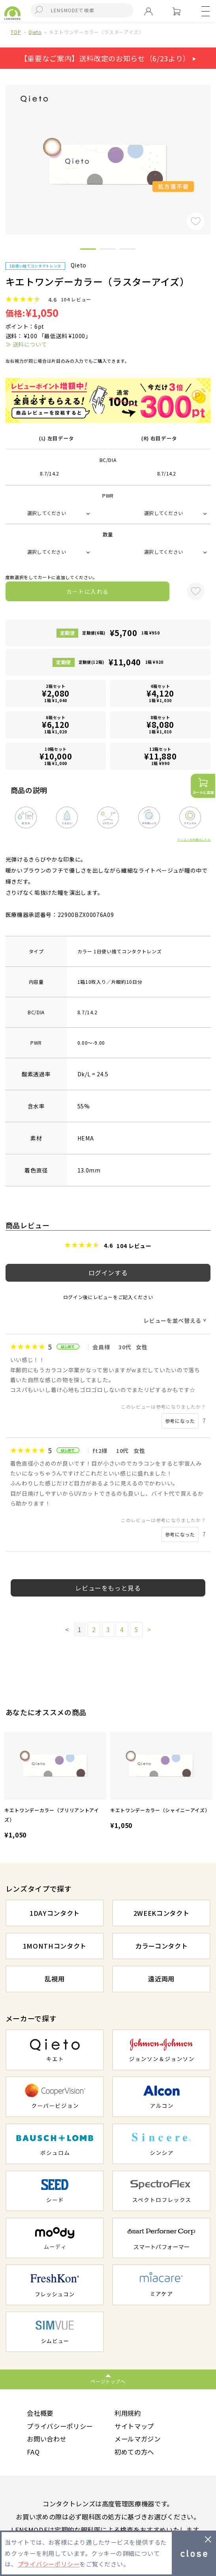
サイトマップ (134, 2426)
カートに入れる (87, 591)
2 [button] (108, 250)
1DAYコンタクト (55, 1913)
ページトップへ (108, 2381)
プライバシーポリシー (60, 2426)
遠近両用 (161, 1978)
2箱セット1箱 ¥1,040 (56, 693)
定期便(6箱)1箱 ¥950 (121, 632)
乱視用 (54, 1978)
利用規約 (128, 2413)
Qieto (34, 31)
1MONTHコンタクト (54, 1946)
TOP (16, 31)
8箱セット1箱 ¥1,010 (160, 724)
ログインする (108, 1272)
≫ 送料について (26, 344)
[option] (55, 1786)
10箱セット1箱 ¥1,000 (56, 756)
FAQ (33, 2452)
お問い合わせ (46, 2438)
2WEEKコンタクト (161, 1913)
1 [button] (88, 250)
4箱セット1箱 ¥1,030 (160, 693)
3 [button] (127, 250)
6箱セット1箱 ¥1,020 (56, 724)
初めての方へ (134, 2452)
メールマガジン (138, 2438)
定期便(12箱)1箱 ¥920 (121, 662)
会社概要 (40, 2413)
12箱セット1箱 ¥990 (160, 756)
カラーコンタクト (161, 1946)
